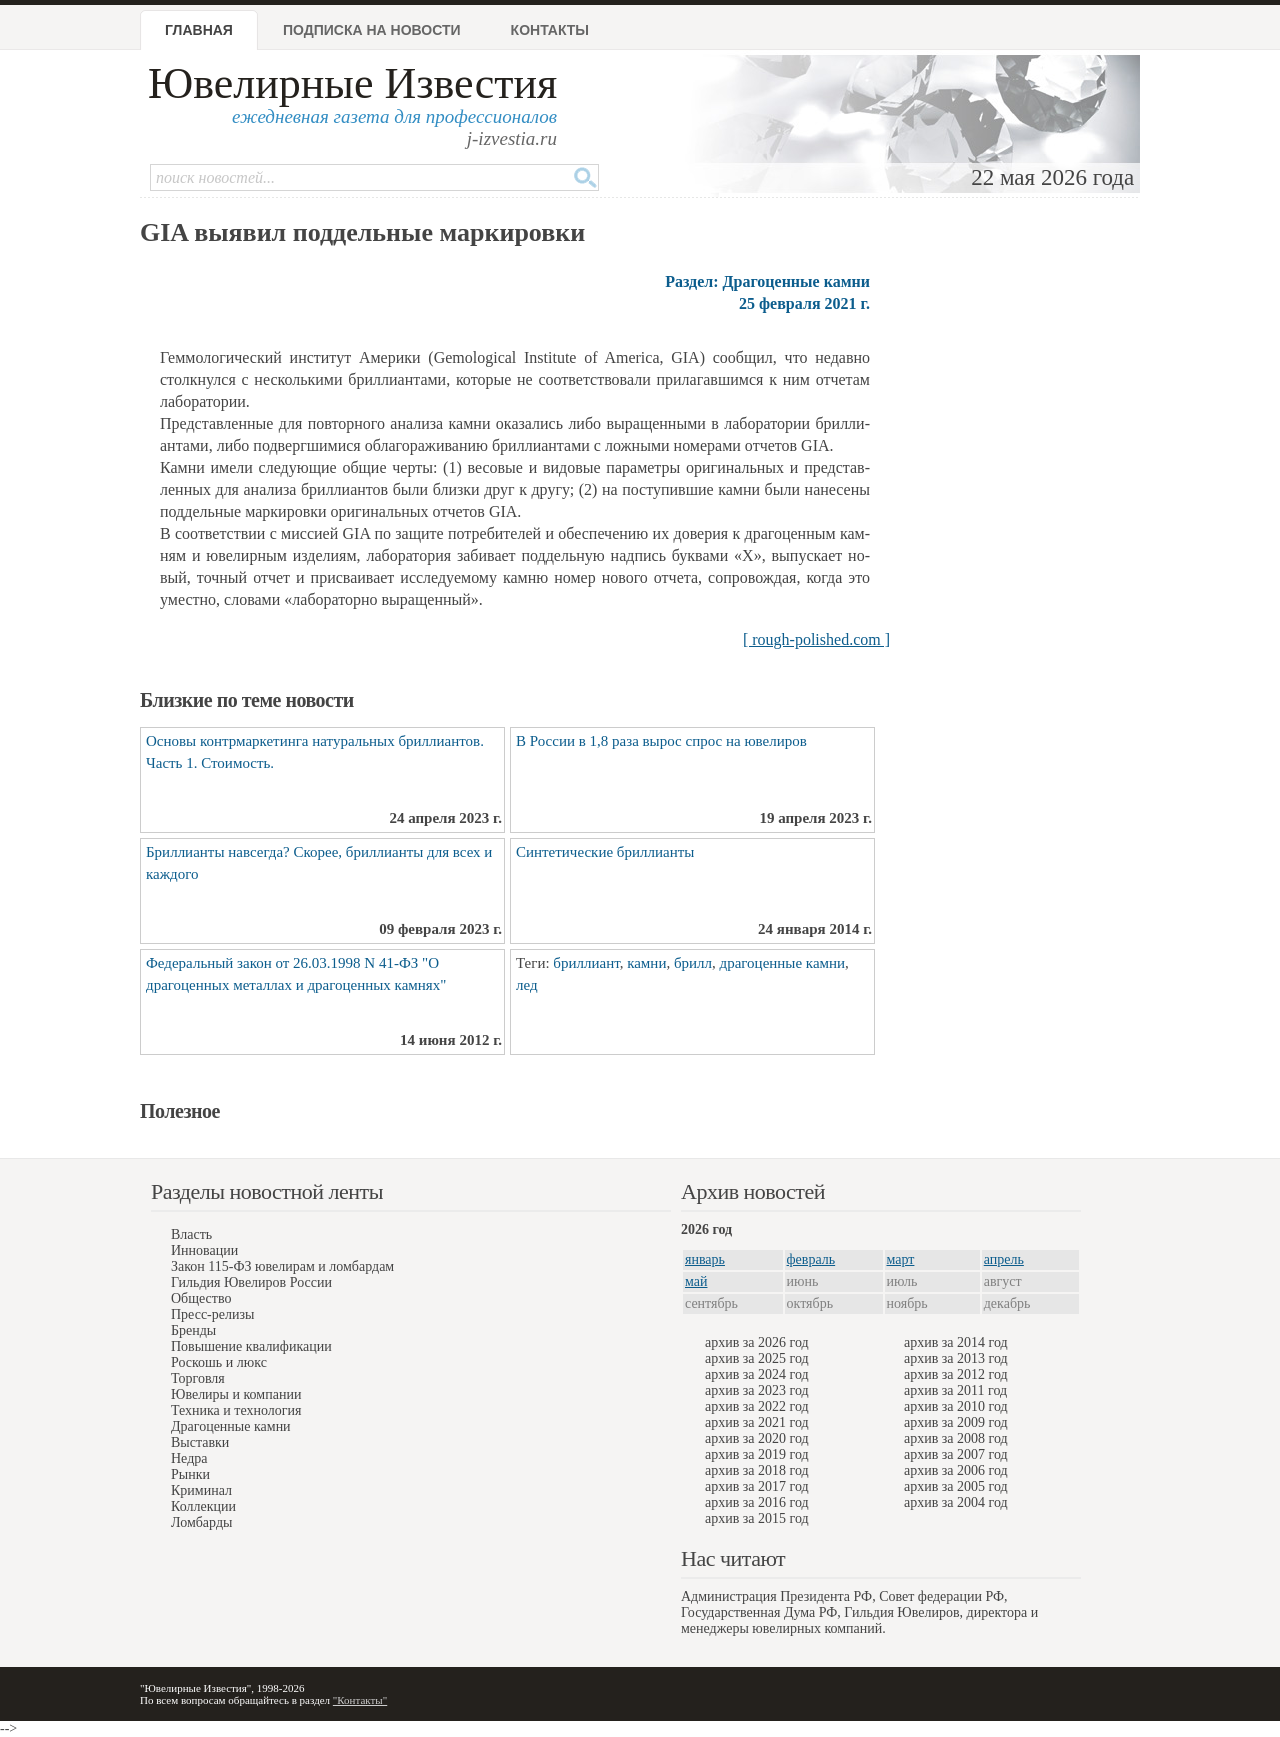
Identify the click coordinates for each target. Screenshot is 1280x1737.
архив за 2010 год (956, 1406)
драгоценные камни (783, 963)
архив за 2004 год (956, 1502)
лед (527, 985)
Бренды (193, 1330)
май (696, 1281)
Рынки (190, 1474)
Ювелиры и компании (236, 1394)
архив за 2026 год (757, 1342)
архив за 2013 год (956, 1358)
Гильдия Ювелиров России (251, 1282)
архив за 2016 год (757, 1502)
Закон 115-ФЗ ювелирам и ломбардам (282, 1266)
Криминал (201, 1490)
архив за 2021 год (757, 1422)
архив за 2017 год (757, 1486)
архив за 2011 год (955, 1390)
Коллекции (203, 1506)
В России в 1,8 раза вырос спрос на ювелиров (661, 741)
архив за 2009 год (956, 1422)
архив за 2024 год (757, 1374)
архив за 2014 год (956, 1342)
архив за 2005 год (956, 1486)
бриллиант (586, 963)
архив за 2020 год (757, 1438)
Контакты (550, 30)
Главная (199, 30)
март (901, 1259)
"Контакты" (360, 1700)
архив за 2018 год (757, 1470)
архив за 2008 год (956, 1438)
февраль (811, 1259)
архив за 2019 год (757, 1454)
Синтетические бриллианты (605, 852)
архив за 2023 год (757, 1390)
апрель (1004, 1259)
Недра (189, 1458)
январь (705, 1259)
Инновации (204, 1250)
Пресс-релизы (212, 1314)
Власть (191, 1234)
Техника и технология (236, 1410)
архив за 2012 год (956, 1374)
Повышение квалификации (251, 1346)
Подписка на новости (372, 30)
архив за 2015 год (757, 1518)
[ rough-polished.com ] (816, 639)
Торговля (198, 1378)
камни (646, 963)
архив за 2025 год (757, 1358)
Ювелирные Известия (352, 83)
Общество (201, 1298)
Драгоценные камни (231, 1426)
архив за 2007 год (956, 1454)
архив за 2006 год (956, 1470)
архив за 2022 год (757, 1406)
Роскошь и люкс (219, 1362)
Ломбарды (201, 1522)
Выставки (200, 1442)
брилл (693, 963)
